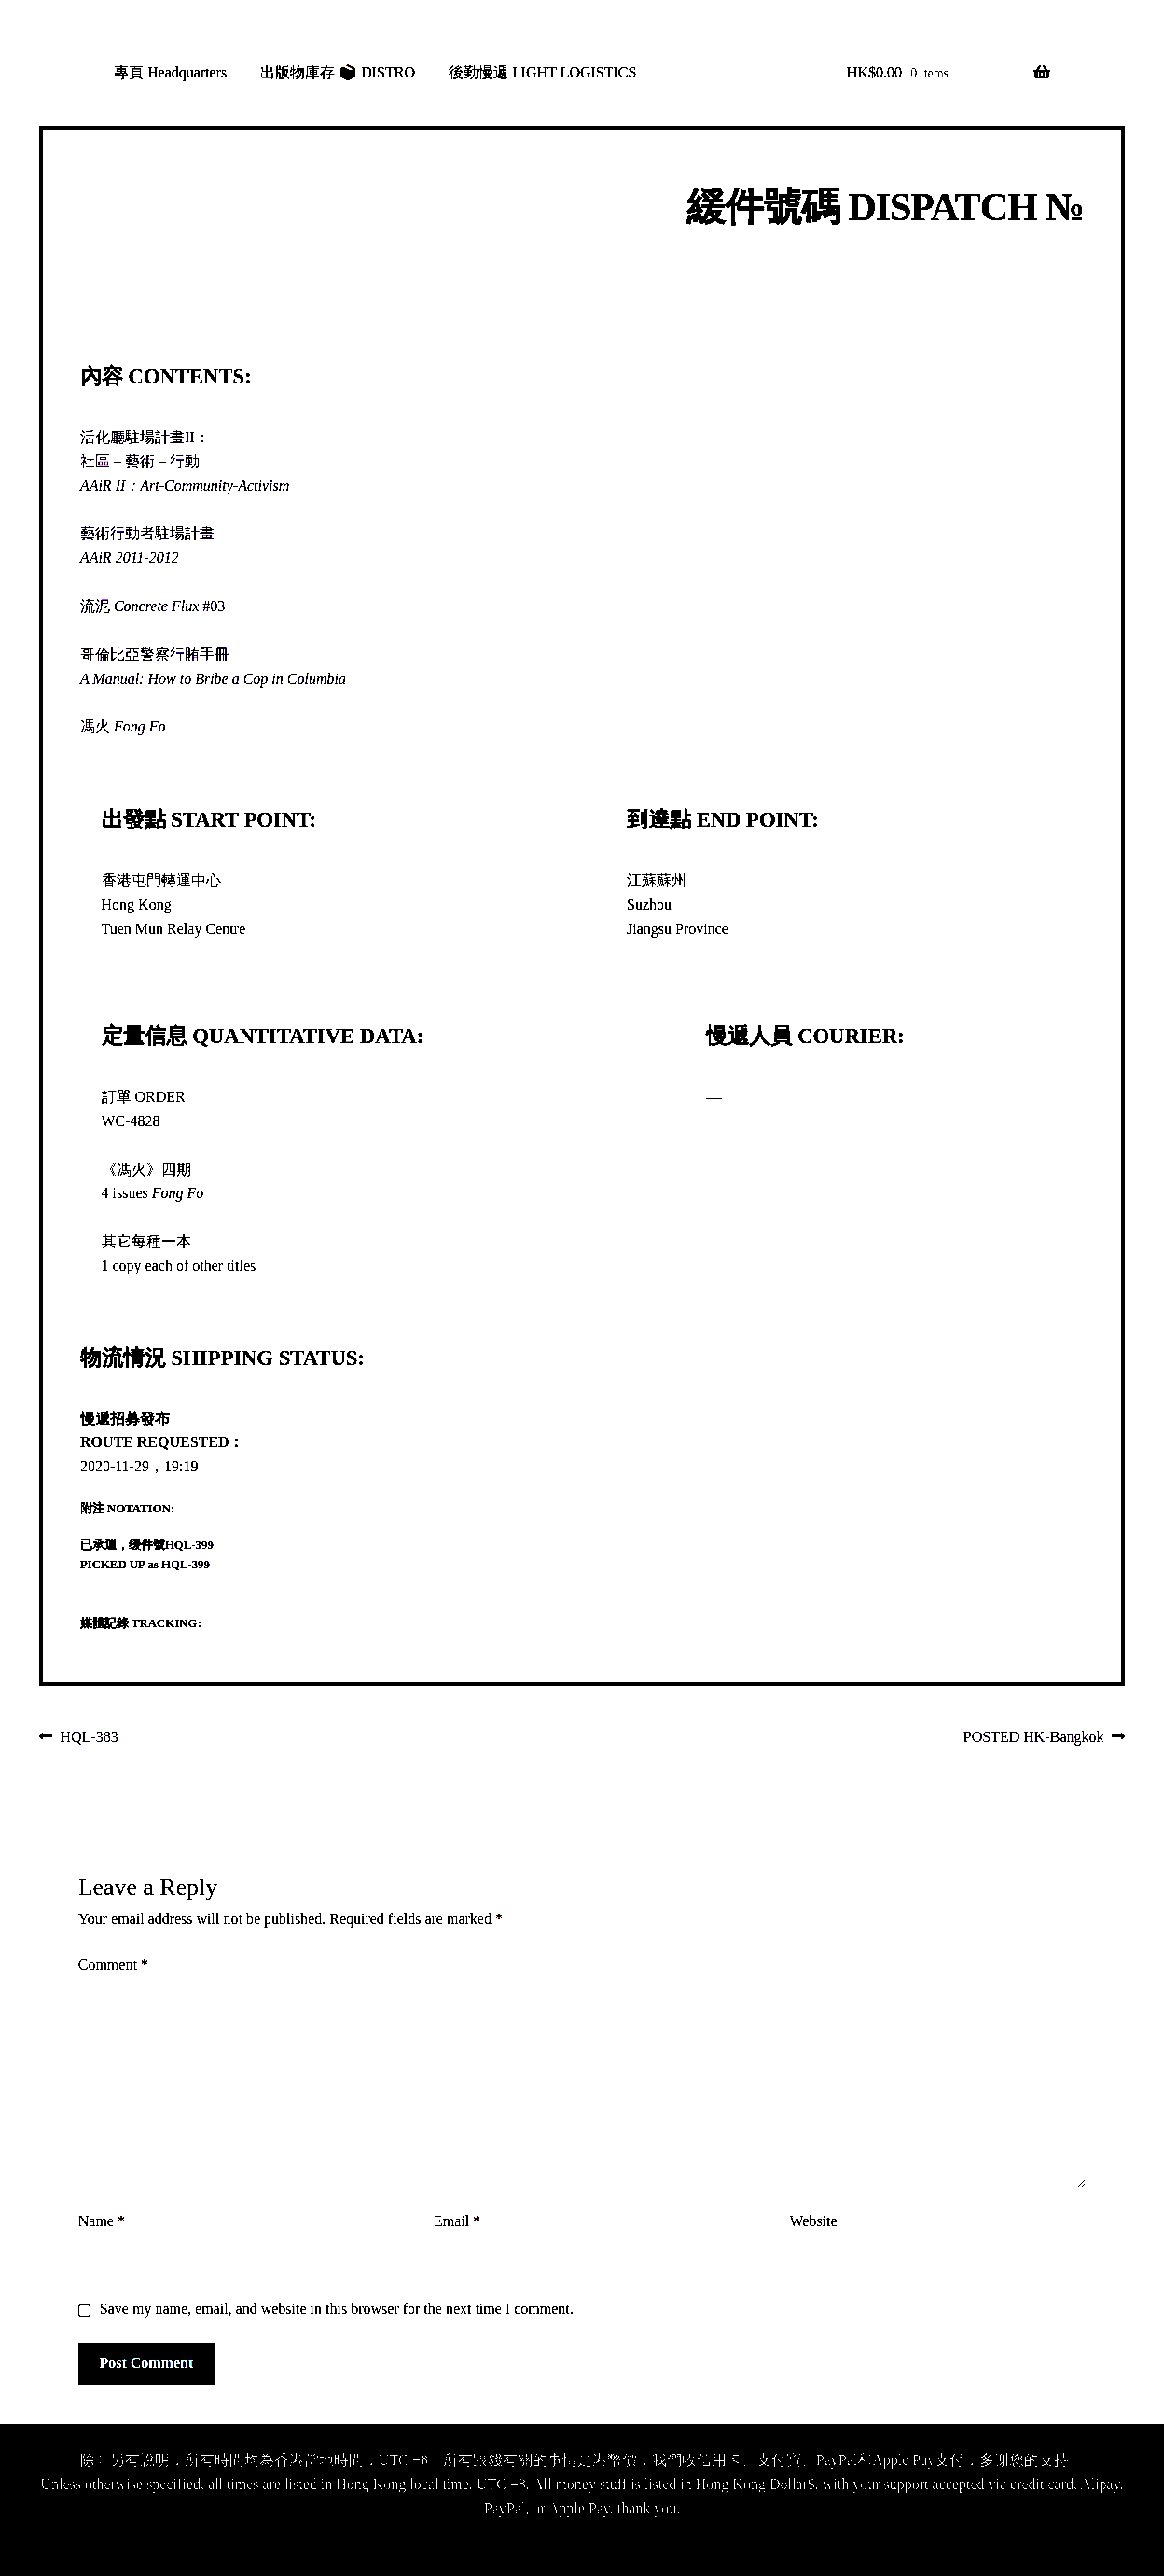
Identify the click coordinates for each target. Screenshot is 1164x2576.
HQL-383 (89, 1738)
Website (813, 2221)
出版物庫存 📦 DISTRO (337, 72)
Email (457, 2221)
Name (101, 2221)
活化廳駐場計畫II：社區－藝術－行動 (184, 461)
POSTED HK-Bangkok (1033, 1738)
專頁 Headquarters (170, 72)
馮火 (123, 726)
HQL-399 (189, 1545)
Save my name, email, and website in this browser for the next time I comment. (337, 2309)
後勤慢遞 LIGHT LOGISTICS (542, 72)
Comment (113, 1964)
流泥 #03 (152, 606)
